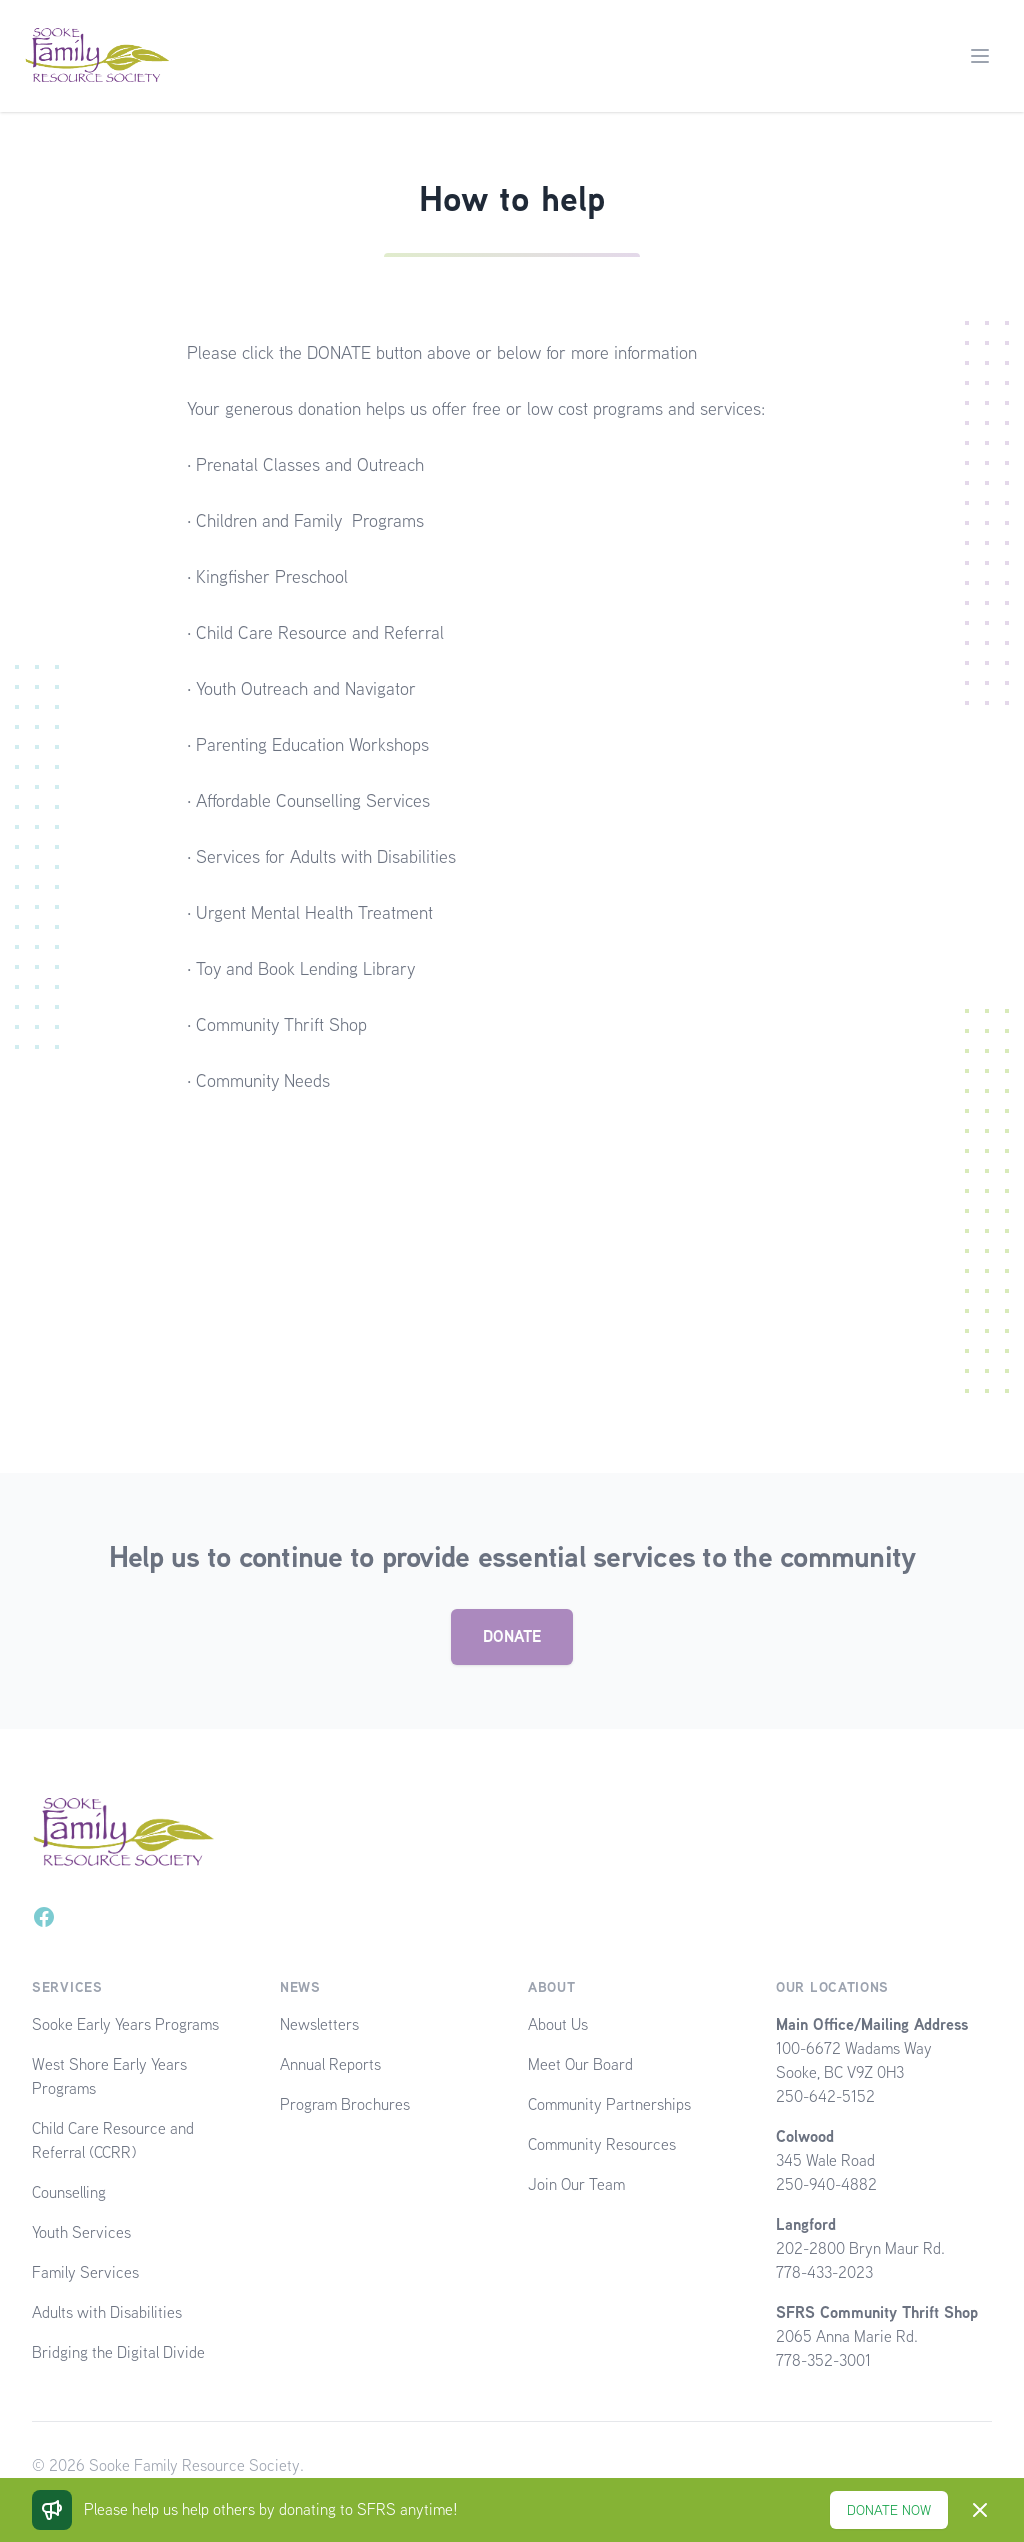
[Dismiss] (980, 2510)
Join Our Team (576, 2184)
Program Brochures (345, 2104)
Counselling (69, 2192)
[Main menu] (980, 56)
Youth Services (81, 2232)
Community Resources (602, 2144)
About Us (558, 2024)
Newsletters (319, 2024)
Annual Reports (330, 2064)
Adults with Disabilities (107, 2312)
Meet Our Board (580, 2064)
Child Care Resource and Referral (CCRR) (113, 2140)
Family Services (85, 2272)
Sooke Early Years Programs (125, 2024)
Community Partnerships (609, 2104)
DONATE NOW (889, 2510)
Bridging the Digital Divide (118, 2352)
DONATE (512, 1636)
